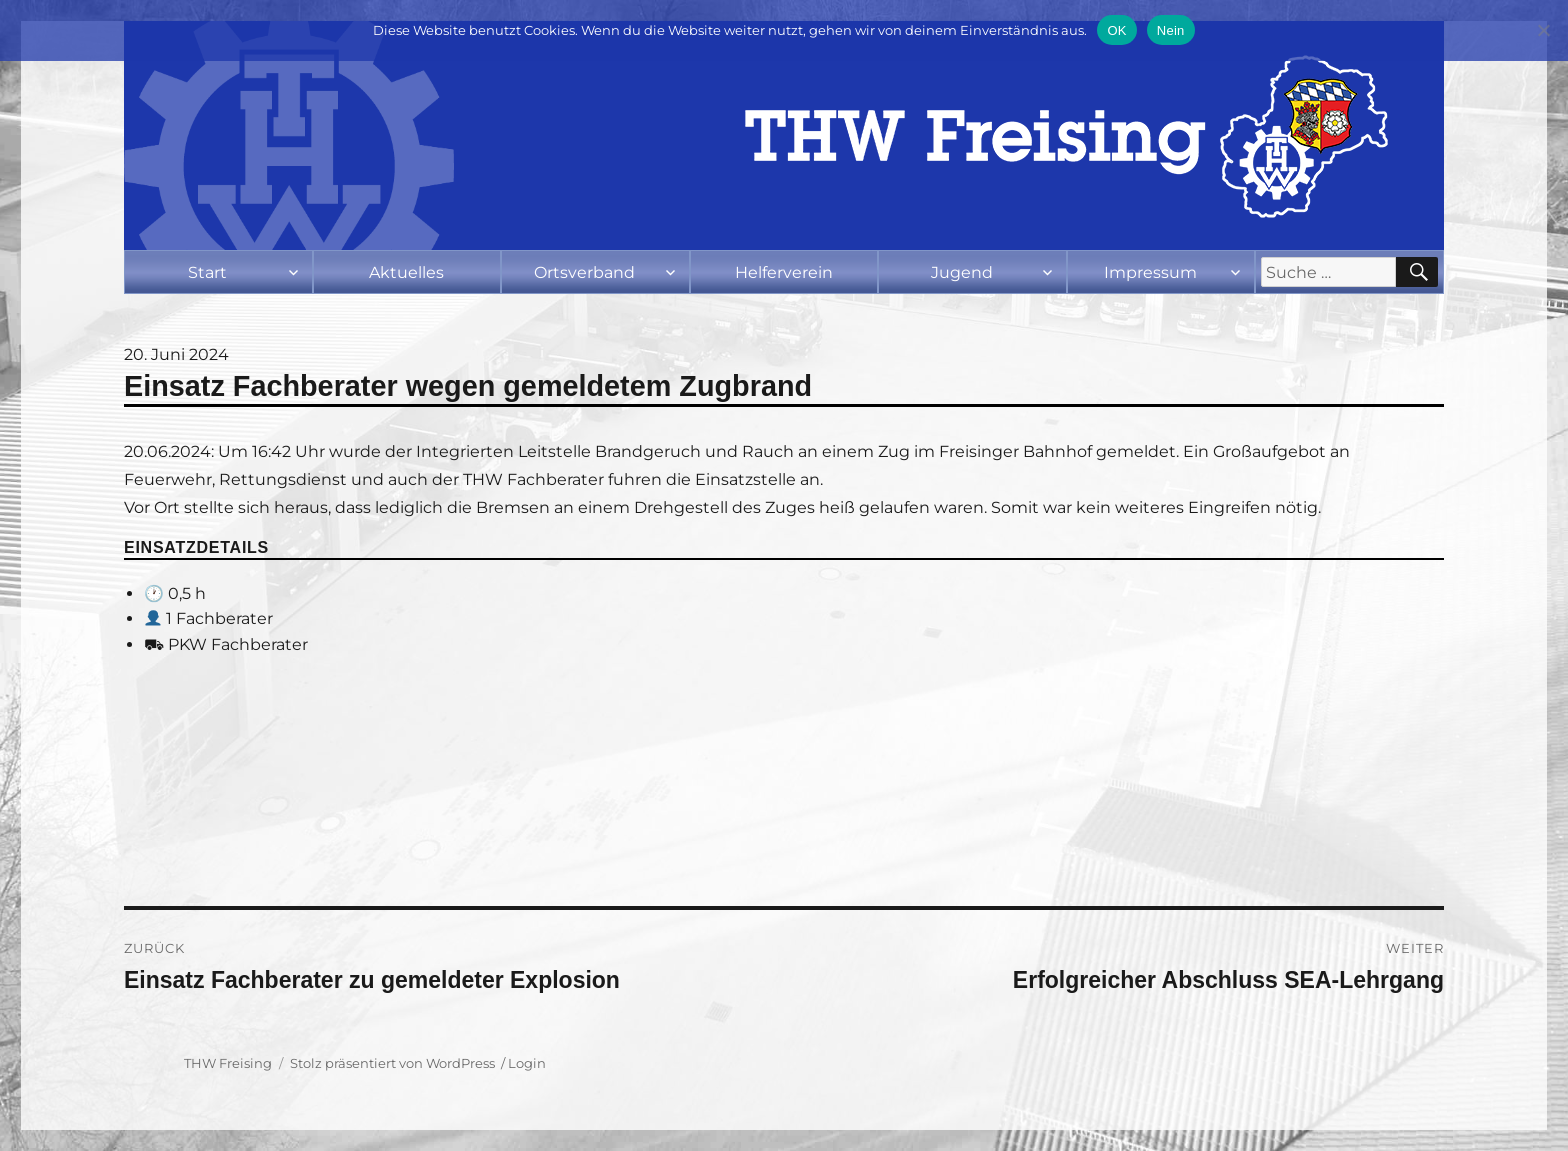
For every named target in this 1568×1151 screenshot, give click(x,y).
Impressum (1150, 272)
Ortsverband (584, 272)
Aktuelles (406, 272)
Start (207, 272)
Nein (1171, 30)
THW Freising (228, 1063)
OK (1116, 30)
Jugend (962, 272)
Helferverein (784, 272)
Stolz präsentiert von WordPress (392, 1063)
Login (527, 1063)
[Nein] (1543, 30)
